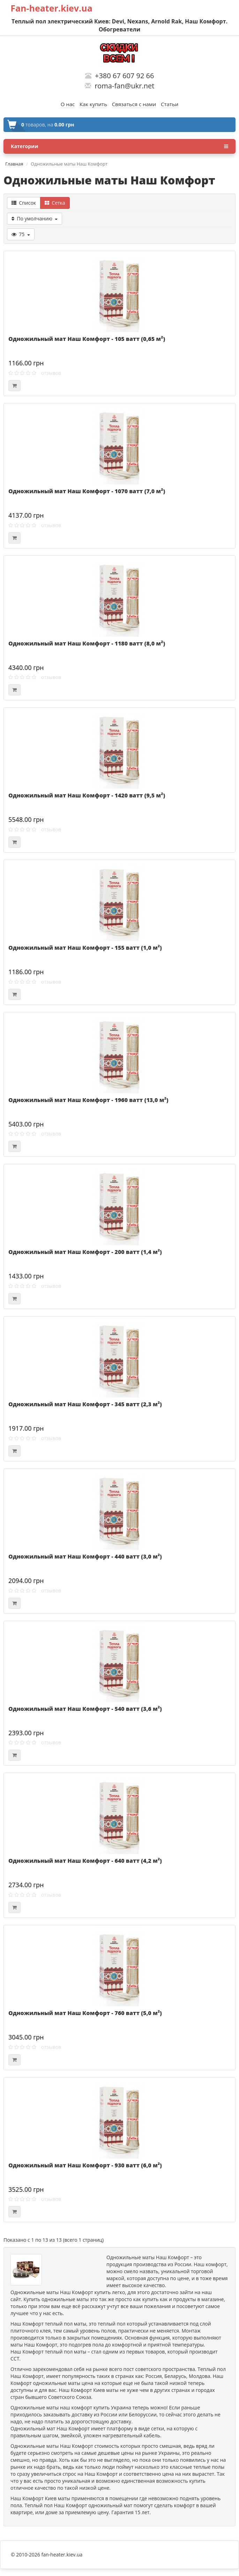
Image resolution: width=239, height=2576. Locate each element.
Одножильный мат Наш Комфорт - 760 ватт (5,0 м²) (85, 2012)
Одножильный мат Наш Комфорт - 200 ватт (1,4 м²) (85, 1251)
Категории (119, 146)
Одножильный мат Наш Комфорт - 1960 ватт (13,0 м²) (88, 1099)
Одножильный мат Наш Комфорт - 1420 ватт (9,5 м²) (86, 795)
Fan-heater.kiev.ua (51, 8)
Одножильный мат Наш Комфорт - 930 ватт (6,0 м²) (85, 2165)
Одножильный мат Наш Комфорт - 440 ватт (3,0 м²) (85, 1556)
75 (21, 234)
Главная (14, 164)
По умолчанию (35, 218)
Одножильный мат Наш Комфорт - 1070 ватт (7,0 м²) (86, 491)
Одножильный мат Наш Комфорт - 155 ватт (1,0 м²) (85, 947)
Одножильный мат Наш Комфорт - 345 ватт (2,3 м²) (85, 1404)
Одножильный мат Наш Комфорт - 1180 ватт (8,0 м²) (86, 643)
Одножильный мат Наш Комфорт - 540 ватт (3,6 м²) (85, 1708)
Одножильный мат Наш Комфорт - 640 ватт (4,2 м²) (85, 1860)
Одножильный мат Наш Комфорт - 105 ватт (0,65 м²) (86, 338)
